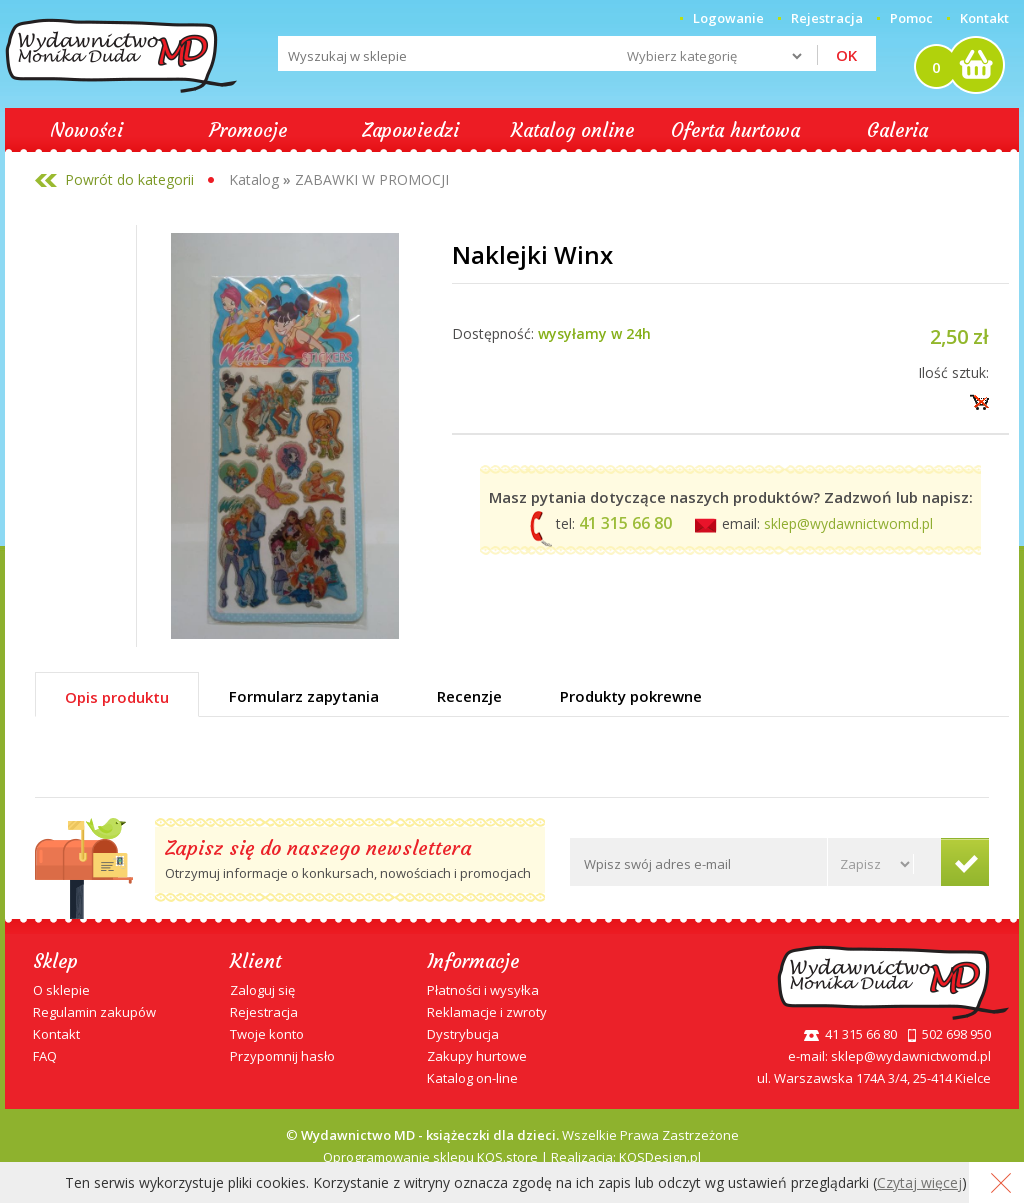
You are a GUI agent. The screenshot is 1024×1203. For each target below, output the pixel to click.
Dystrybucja (463, 1034)
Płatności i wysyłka (483, 990)
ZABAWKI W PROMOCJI (372, 179)
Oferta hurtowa (735, 130)
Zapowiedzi (410, 130)
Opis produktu (117, 697)
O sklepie (61, 990)
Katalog (254, 179)
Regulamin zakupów (94, 1012)
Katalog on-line (472, 1078)
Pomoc (911, 18)
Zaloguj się (262, 990)
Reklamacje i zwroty (487, 1012)
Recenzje (469, 696)
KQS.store (507, 1157)
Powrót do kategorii (129, 179)
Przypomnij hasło (282, 1056)
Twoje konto (267, 1034)
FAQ (45, 1056)
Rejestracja (264, 1012)
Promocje (248, 130)
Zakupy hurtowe (477, 1056)
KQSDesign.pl (660, 1157)
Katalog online (573, 130)
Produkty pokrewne (631, 696)
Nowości (86, 130)
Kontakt (984, 18)
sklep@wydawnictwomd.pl (848, 523)
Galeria (897, 130)
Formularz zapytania (304, 696)
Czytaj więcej (919, 1182)
